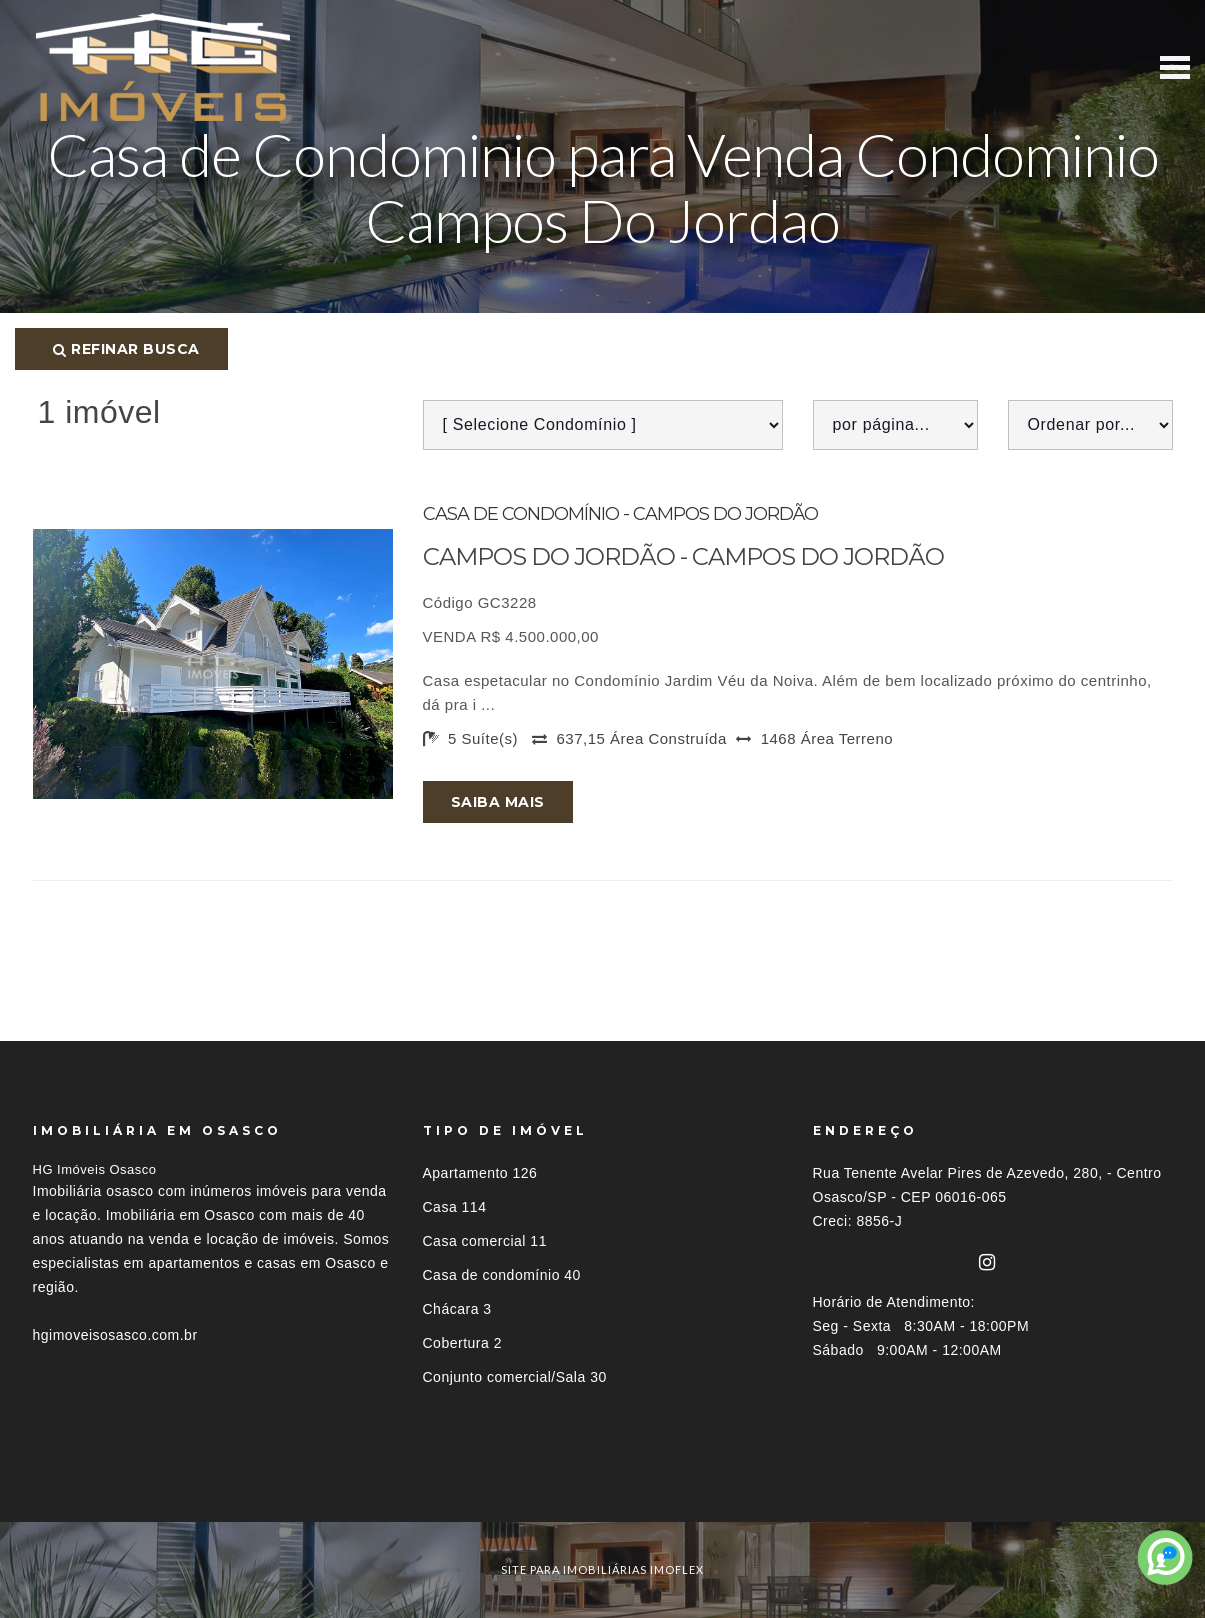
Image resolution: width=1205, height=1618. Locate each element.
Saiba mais (498, 802)
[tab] (603, 1485)
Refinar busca (126, 349)
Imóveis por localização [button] (114, 1485)
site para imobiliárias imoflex (602, 1569)
